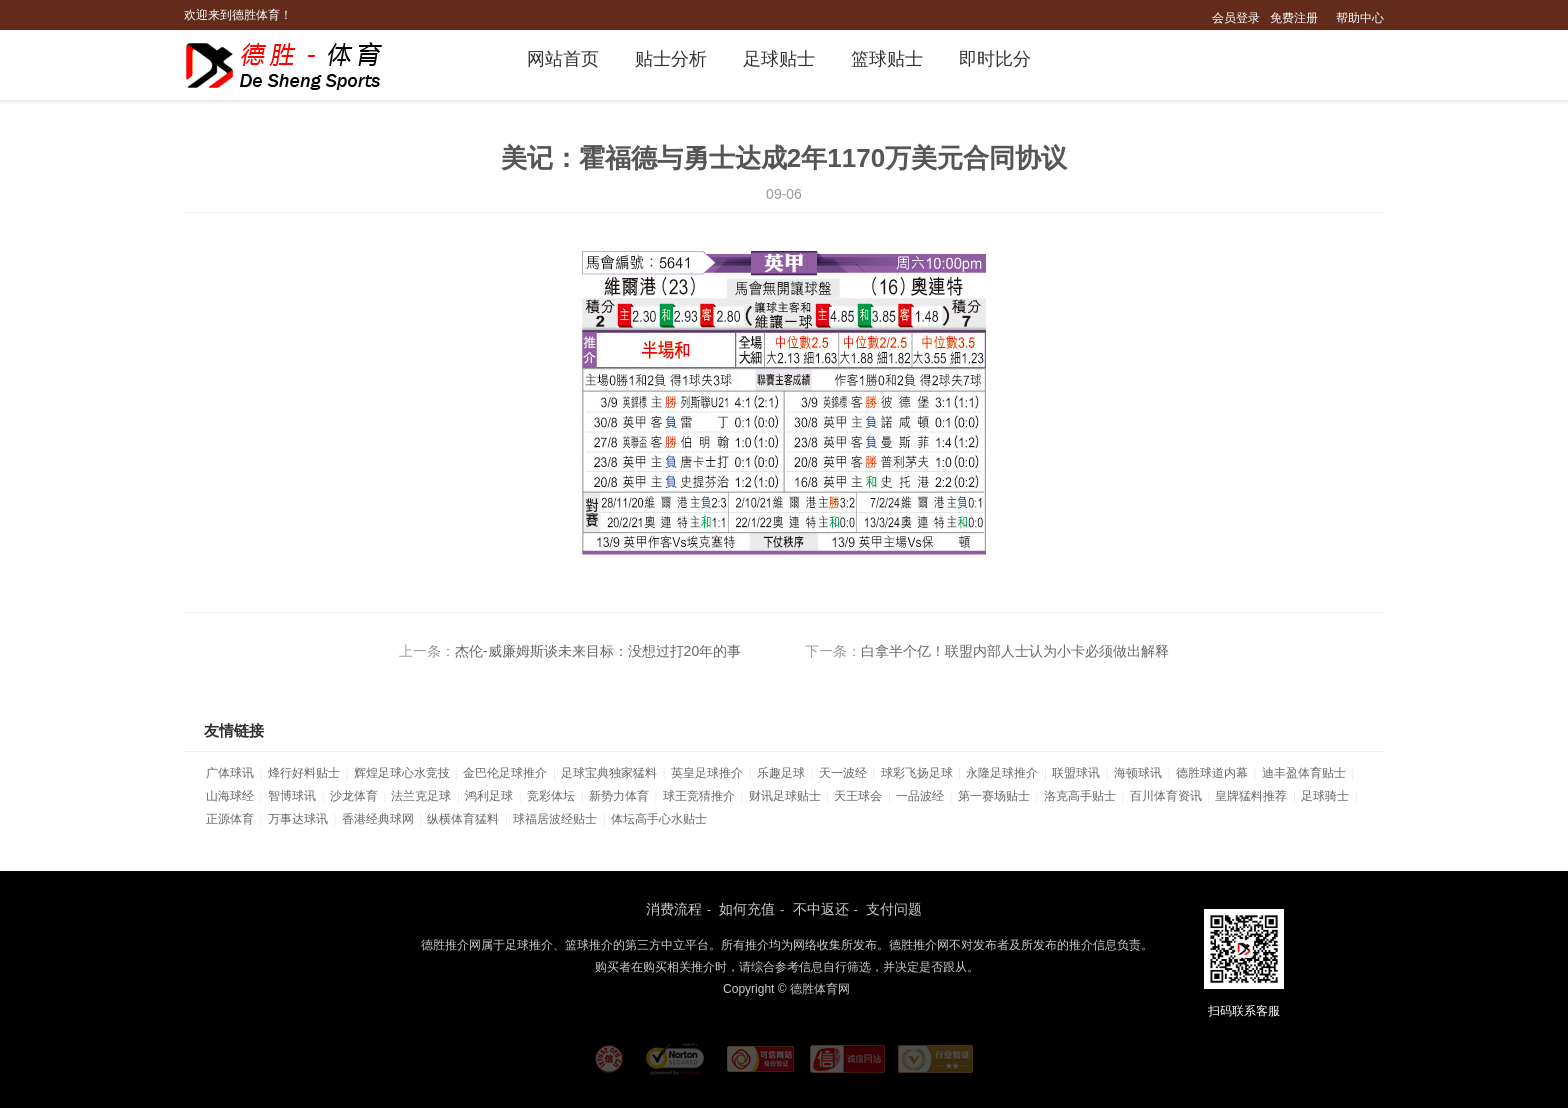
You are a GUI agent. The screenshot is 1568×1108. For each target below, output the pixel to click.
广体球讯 (230, 773)
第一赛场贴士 (994, 796)
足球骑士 (1325, 796)
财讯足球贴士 (785, 796)
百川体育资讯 (1166, 796)
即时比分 (995, 59)
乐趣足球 (781, 773)
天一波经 (843, 773)
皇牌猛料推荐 (1251, 796)
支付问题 (894, 909)
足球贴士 (779, 59)
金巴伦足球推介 (505, 773)
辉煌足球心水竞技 (402, 773)
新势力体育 (619, 796)
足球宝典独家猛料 (609, 773)
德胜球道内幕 (1212, 773)
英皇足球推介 (707, 773)
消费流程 (674, 909)
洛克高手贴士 (1080, 796)
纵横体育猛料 (463, 819)
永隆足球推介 (1002, 773)
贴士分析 (671, 59)
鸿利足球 (489, 796)
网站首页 (563, 59)
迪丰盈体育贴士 (1304, 773)
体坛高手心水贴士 (659, 819)
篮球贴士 (887, 59)
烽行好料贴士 (304, 773)
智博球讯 (292, 796)
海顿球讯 (1138, 773)
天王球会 (858, 796)
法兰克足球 (421, 796)
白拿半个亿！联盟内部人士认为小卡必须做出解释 (1015, 651)
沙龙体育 (354, 796)
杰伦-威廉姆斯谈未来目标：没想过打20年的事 (598, 651)
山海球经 (230, 796)
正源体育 (230, 819)
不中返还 (821, 909)
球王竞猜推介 (699, 796)
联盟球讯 (1076, 773)
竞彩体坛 (551, 796)
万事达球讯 (298, 819)
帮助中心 (1360, 18)
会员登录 (1236, 18)
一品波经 (920, 796)
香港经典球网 (378, 819)
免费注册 (1294, 18)
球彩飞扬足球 (917, 773)
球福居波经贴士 (555, 819)
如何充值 (747, 909)
